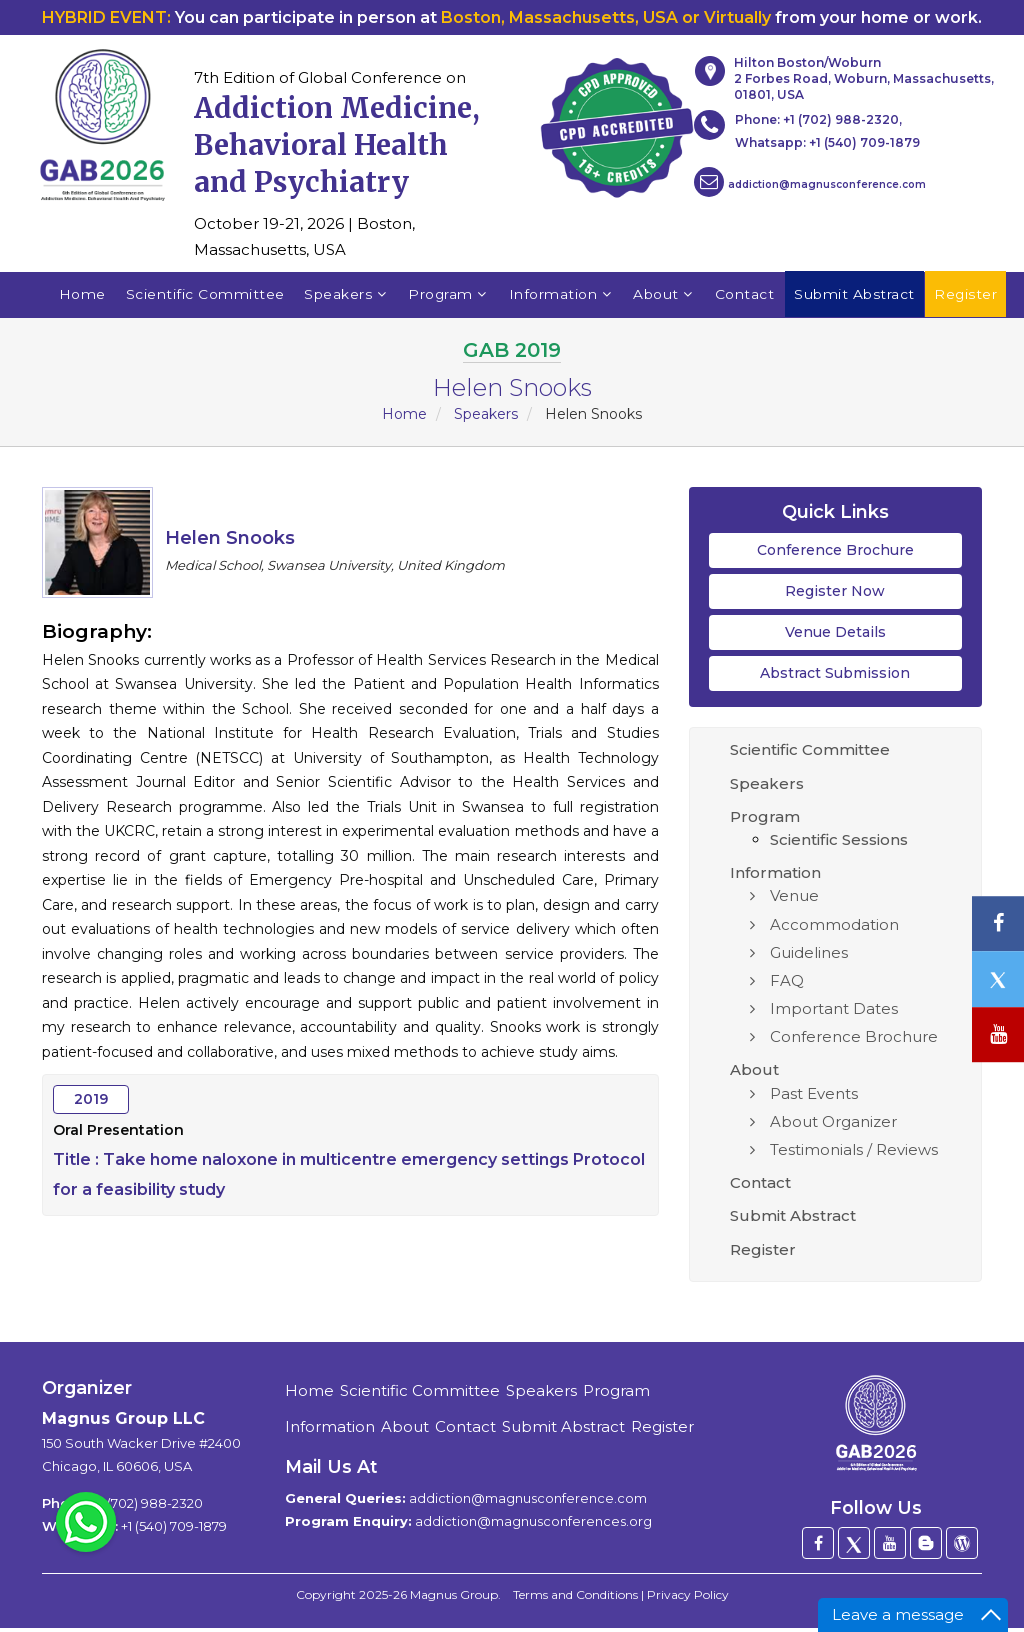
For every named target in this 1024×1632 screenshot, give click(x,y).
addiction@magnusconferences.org (533, 1526)
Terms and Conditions (575, 1599)
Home (80, 297)
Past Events (814, 1097)
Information (561, 297)
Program (448, 297)
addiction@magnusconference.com (810, 182)
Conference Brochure (835, 554)
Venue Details (835, 636)
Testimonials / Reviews (854, 1153)
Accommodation (834, 928)
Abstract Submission (835, 678)
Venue (794, 900)
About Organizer (833, 1125)
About (664, 297)
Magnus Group (454, 1599)
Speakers (345, 297)
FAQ (787, 984)
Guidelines (809, 956)
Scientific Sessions (839, 843)
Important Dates (834, 1013)
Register (763, 1253)
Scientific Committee (203, 297)
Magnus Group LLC (123, 1423)
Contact (745, 297)
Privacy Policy (688, 1599)
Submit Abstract (793, 1220)
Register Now (835, 595)
